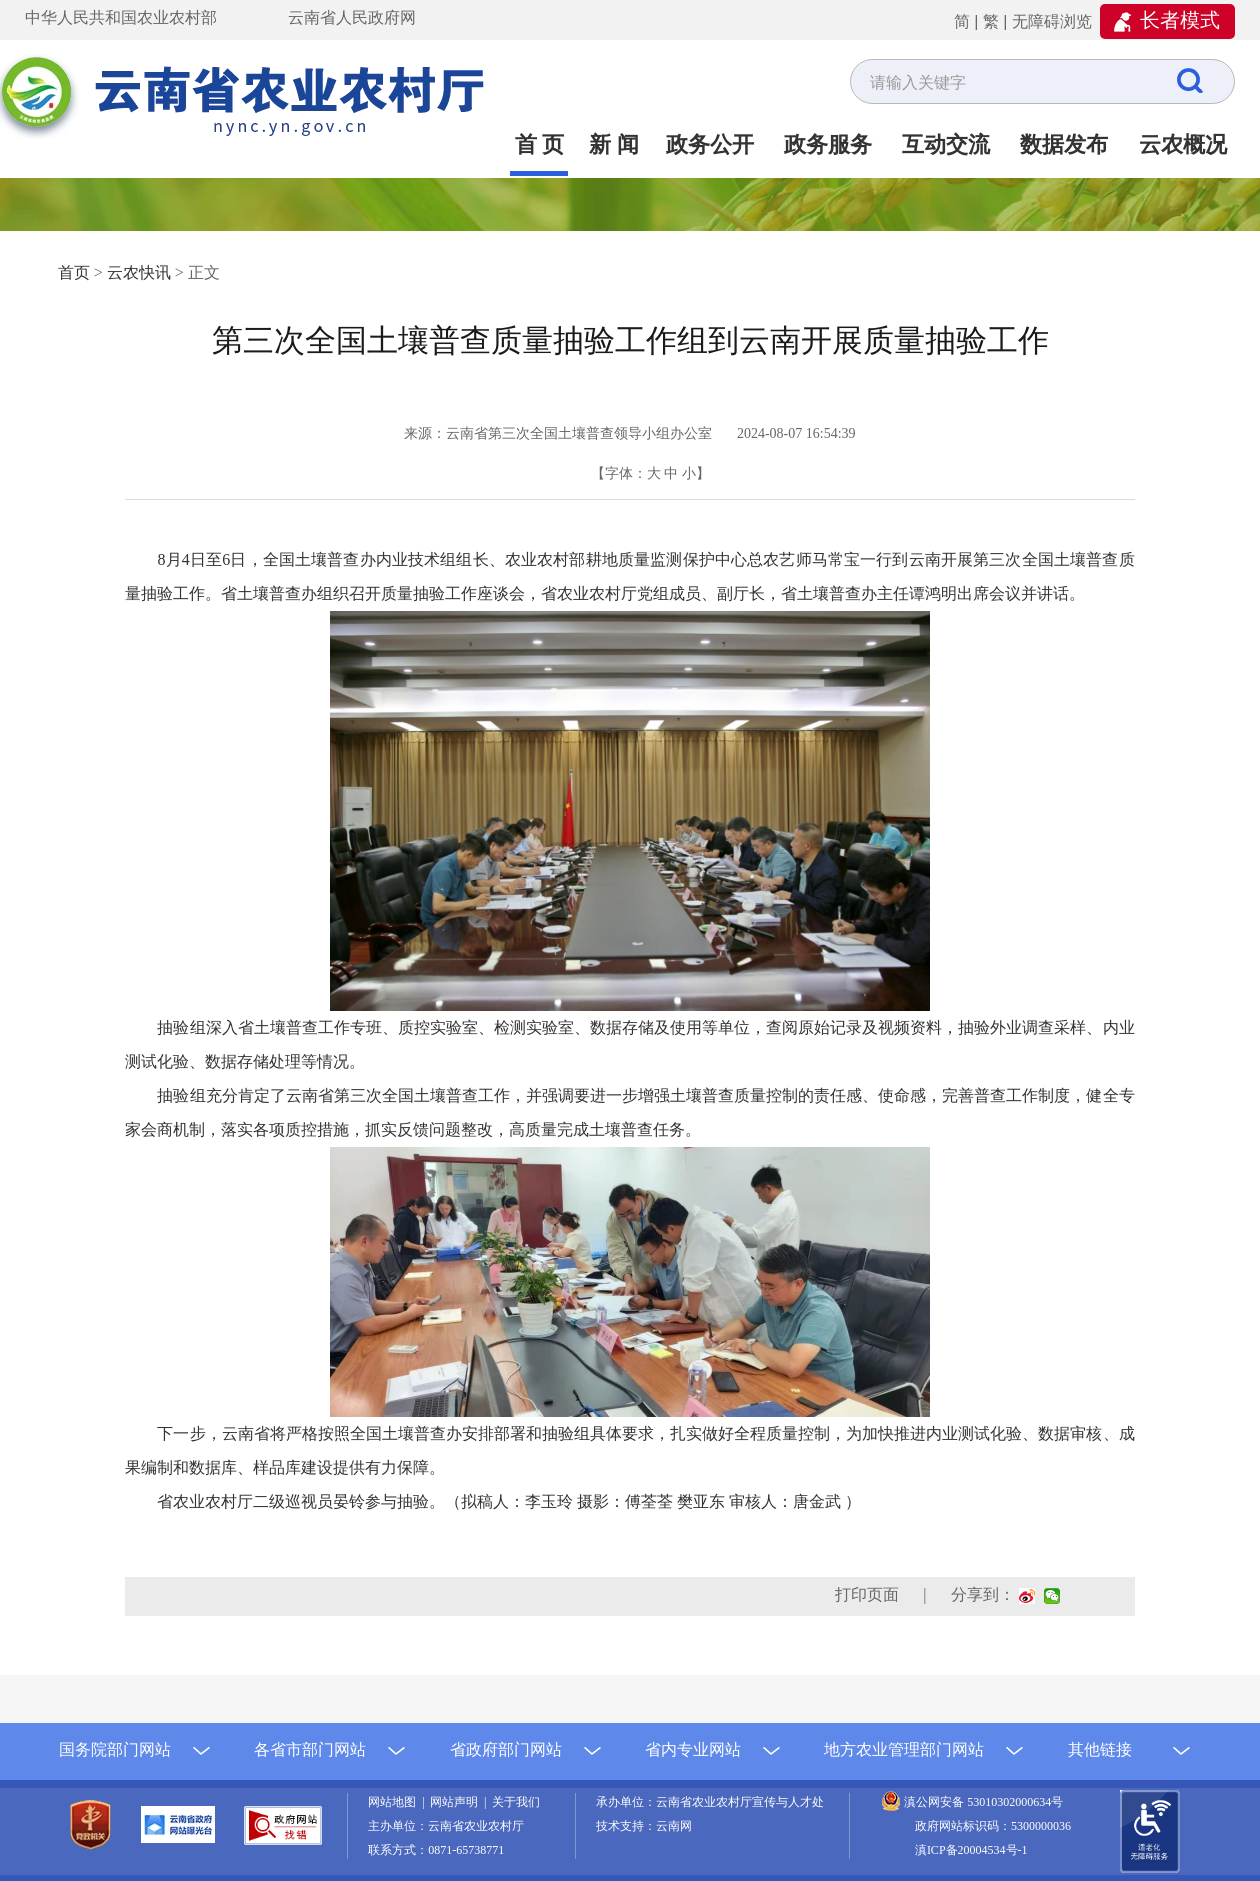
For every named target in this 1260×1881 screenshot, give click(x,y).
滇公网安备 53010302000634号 (983, 1802)
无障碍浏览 (1052, 21)
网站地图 (395, 1802)
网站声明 (457, 1802)
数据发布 (1064, 144)
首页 (74, 272)
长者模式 (1180, 20)
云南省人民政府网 (352, 17)
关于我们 (516, 1802)
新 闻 (614, 144)
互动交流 (946, 144)
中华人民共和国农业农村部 (121, 17)
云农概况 (1183, 144)
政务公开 (710, 144)
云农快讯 (139, 272)
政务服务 (828, 144)
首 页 (540, 144)
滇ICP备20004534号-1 (971, 1850)
